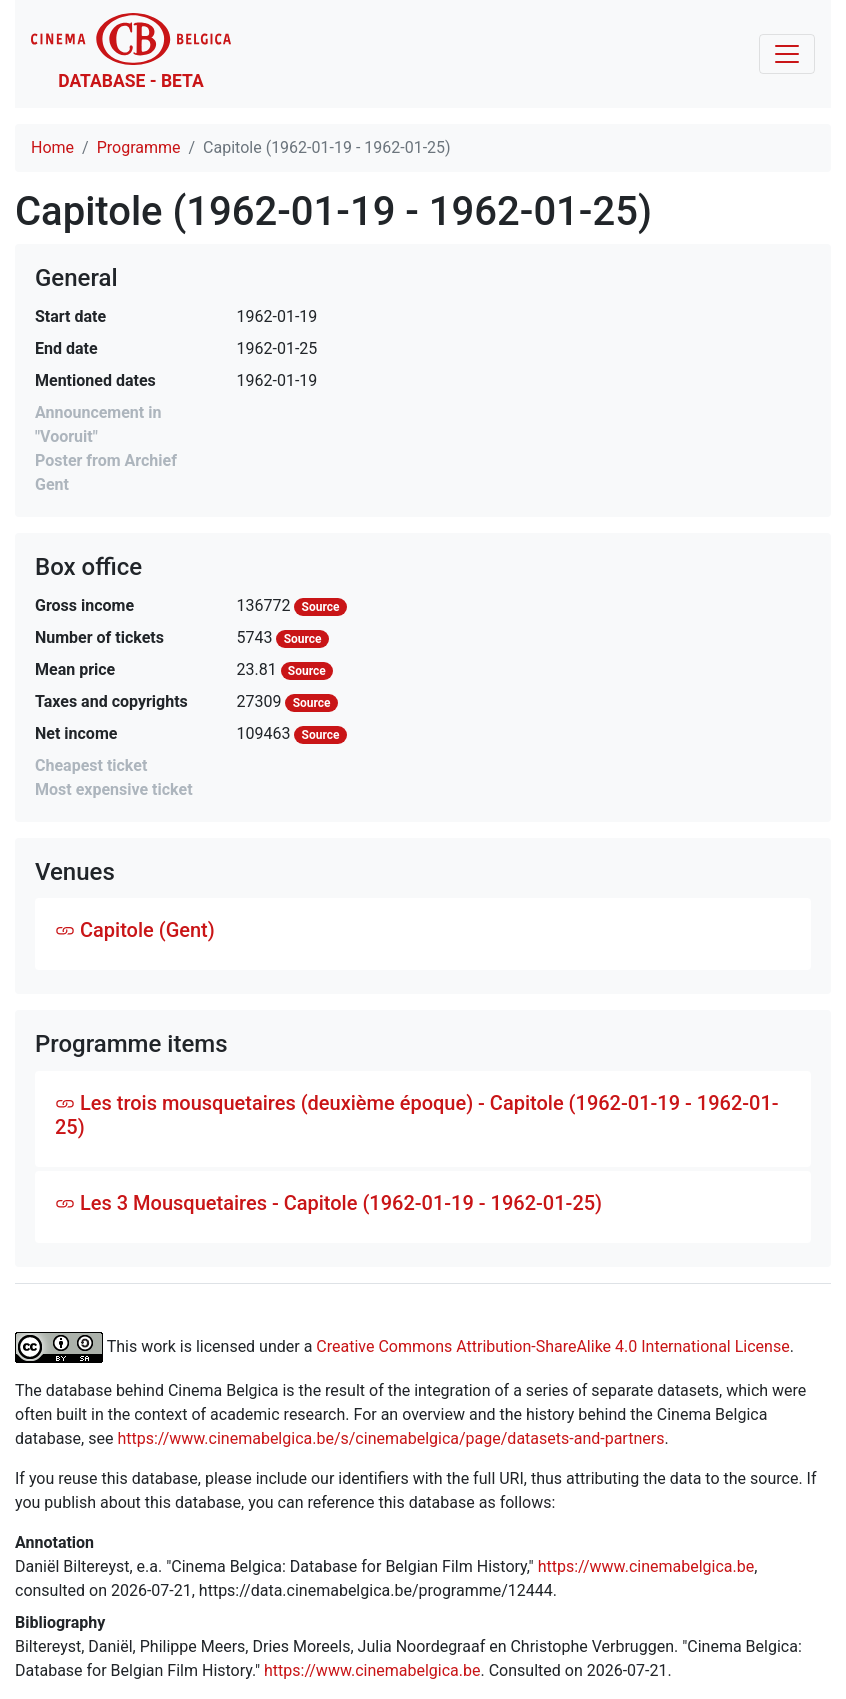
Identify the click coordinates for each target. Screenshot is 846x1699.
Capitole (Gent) (135, 930)
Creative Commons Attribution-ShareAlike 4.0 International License (552, 1346)
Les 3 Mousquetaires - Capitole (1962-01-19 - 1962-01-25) (328, 1203)
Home (52, 147)
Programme (139, 147)
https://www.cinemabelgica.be (646, 1566)
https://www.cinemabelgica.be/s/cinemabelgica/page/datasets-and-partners (390, 1438)
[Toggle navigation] (787, 54)
